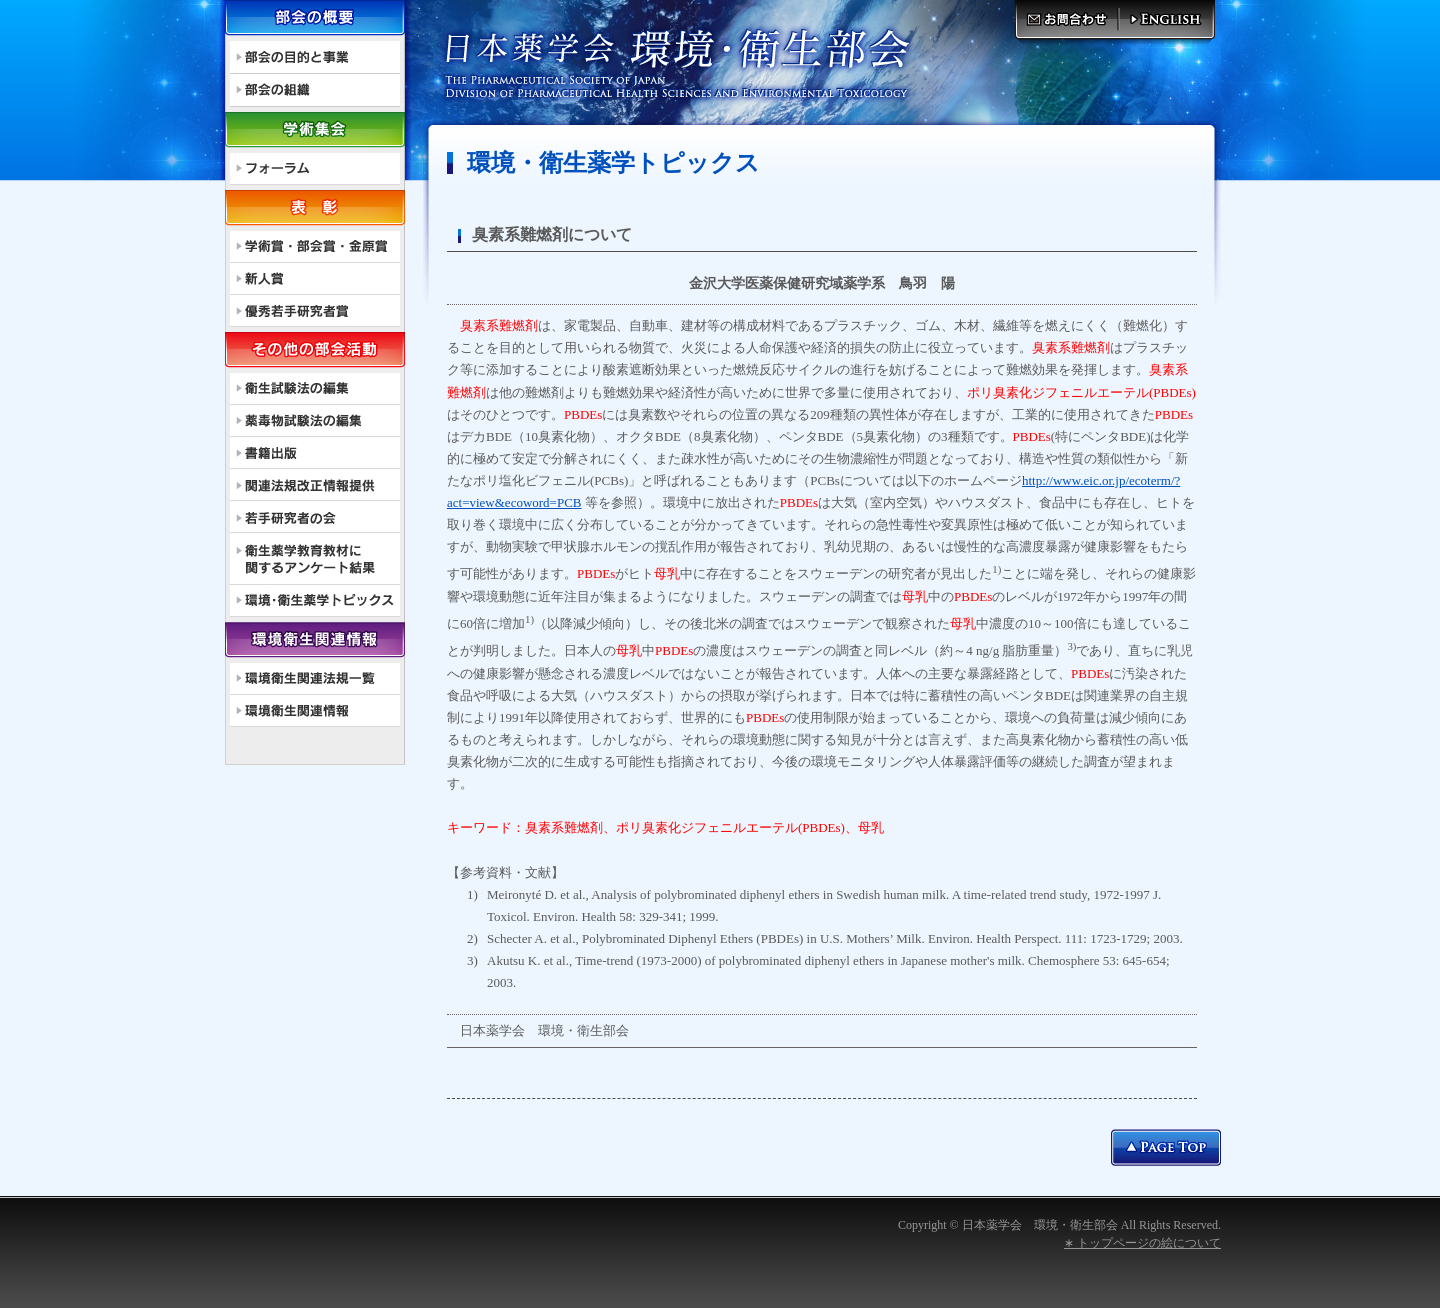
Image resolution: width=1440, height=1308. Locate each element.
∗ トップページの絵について (1142, 1243)
